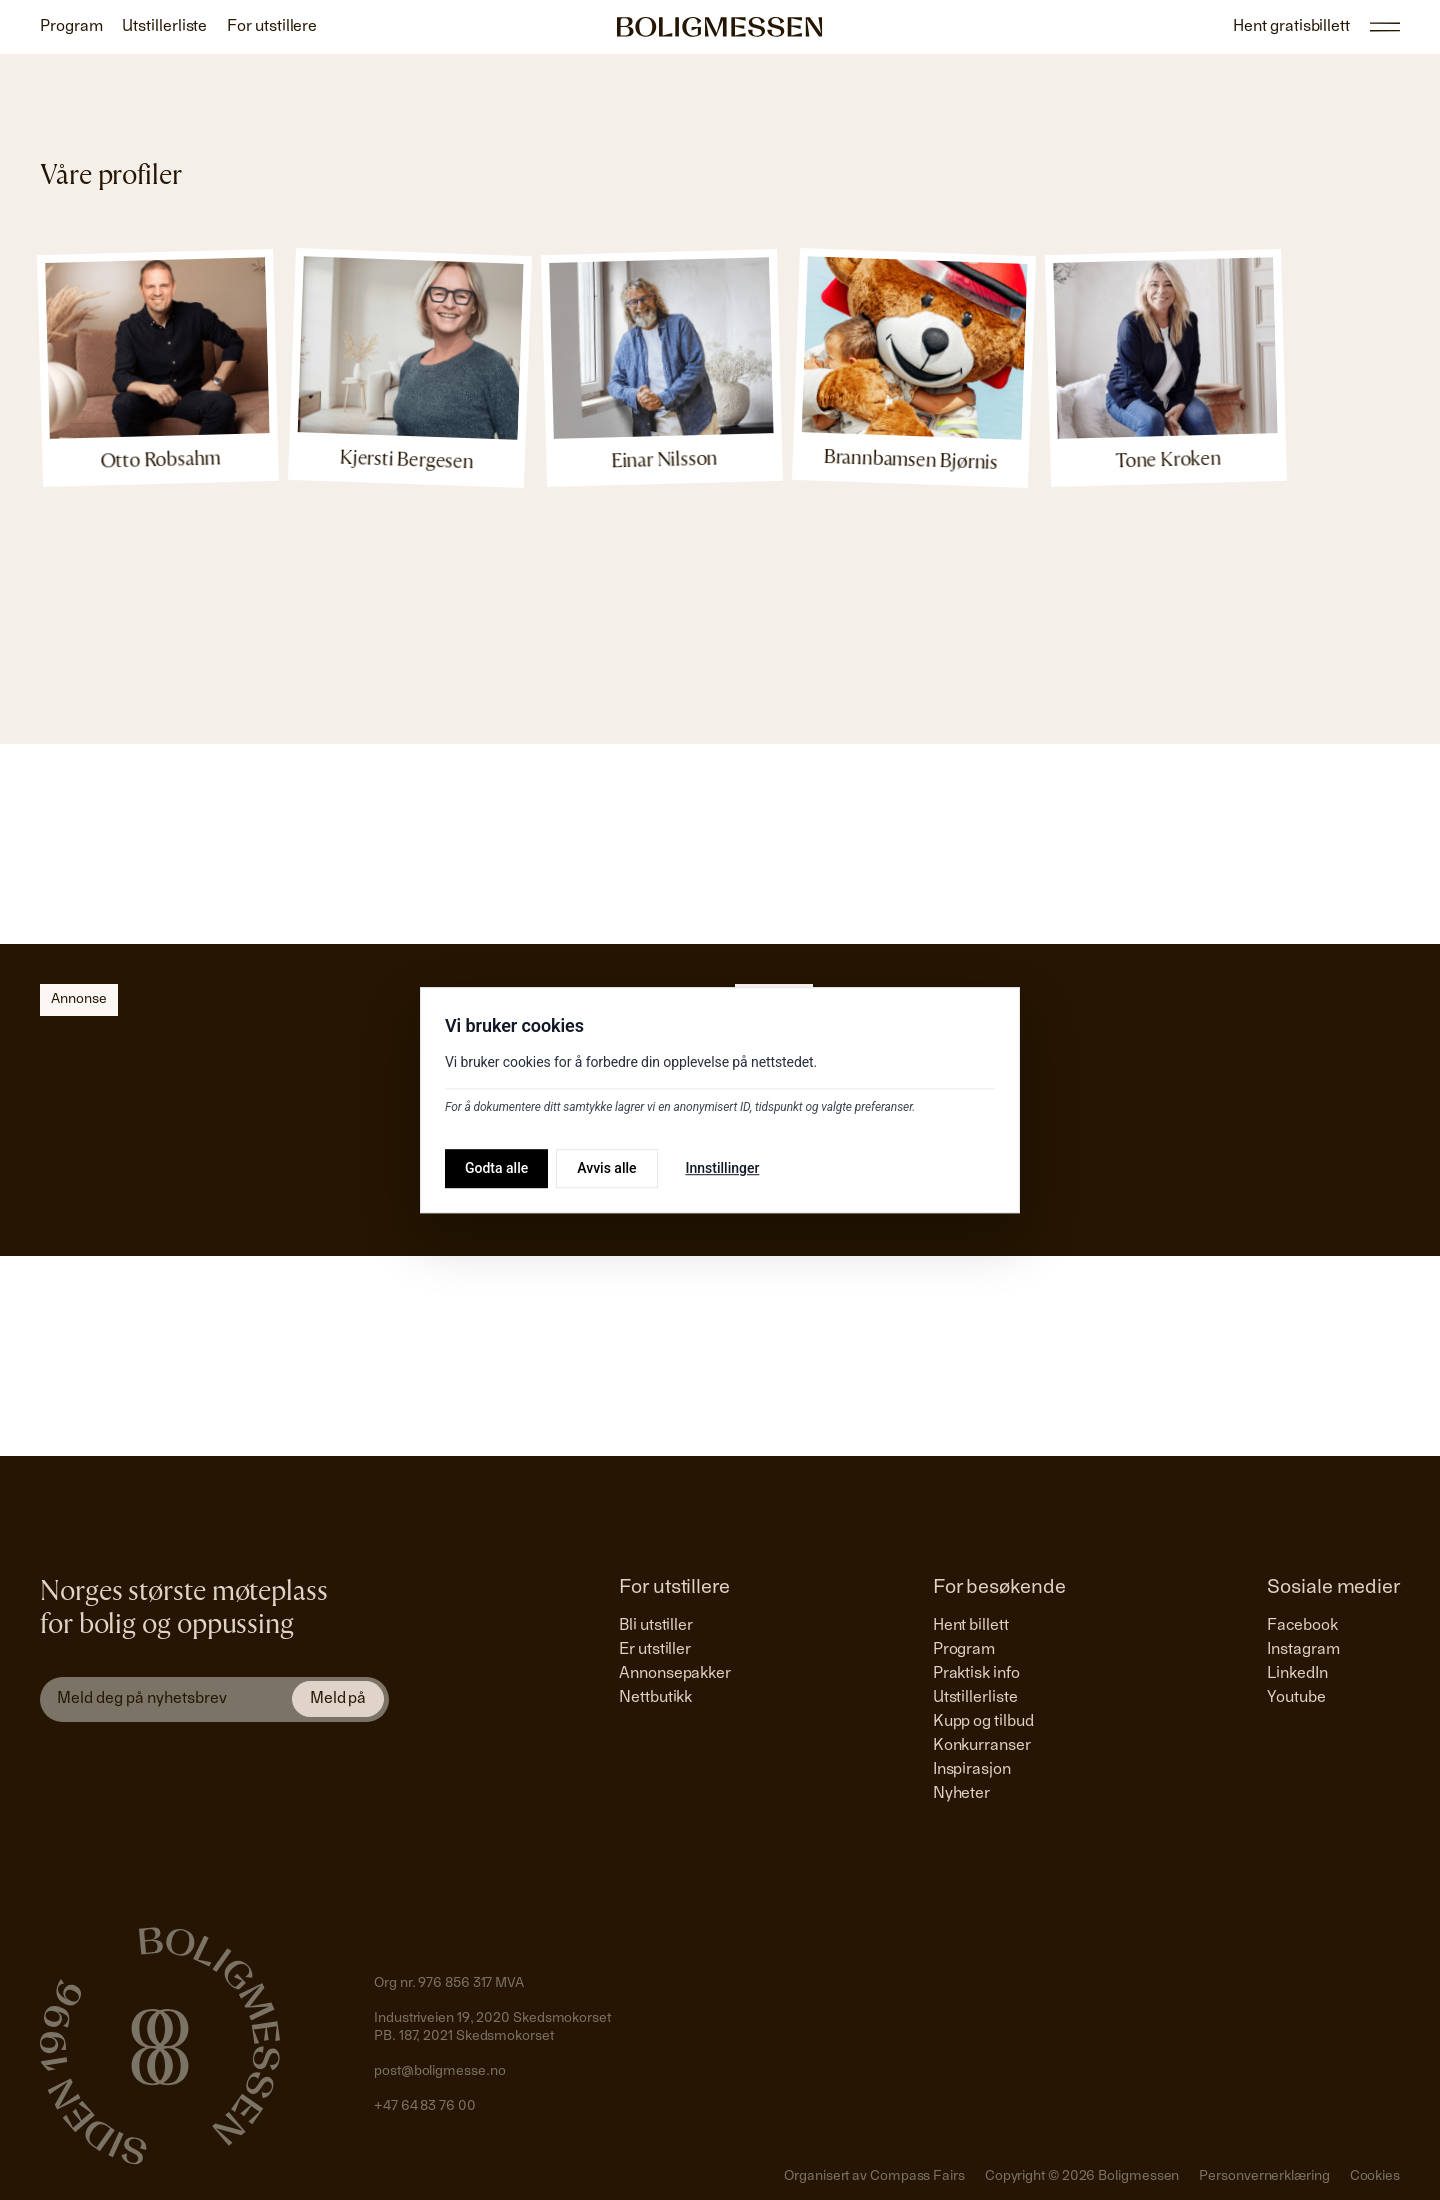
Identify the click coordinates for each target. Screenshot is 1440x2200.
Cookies (1375, 2177)
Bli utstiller (656, 1626)
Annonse (79, 1000)
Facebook (1302, 1626)
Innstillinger (723, 1168)
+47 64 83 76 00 (425, 2107)
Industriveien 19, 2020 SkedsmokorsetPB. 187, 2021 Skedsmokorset (492, 2028)
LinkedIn (1297, 1674)
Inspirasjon (972, 1770)
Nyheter (961, 1794)
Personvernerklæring (1264, 2177)
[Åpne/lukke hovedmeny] (1385, 27)
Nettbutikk (655, 1698)
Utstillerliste (975, 1698)
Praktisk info (976, 1674)
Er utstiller (655, 1650)
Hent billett (971, 1626)
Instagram (1303, 1650)
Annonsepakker (675, 1674)
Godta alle (496, 1168)
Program (964, 1650)
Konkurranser (982, 1746)
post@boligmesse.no (439, 2072)
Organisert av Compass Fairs (874, 2177)
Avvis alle (606, 1168)
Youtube (1296, 1698)
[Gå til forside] (720, 27)
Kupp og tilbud (983, 1722)
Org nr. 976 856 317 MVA (449, 1984)
